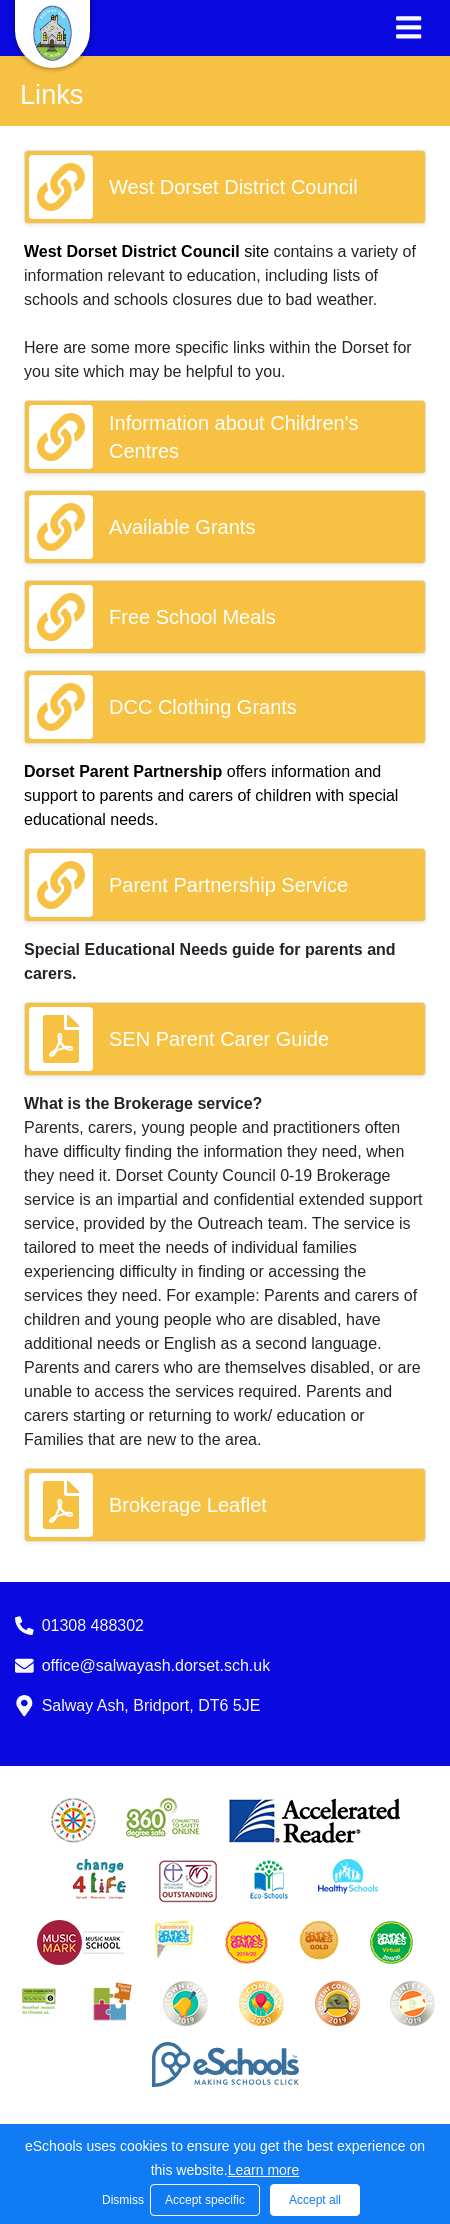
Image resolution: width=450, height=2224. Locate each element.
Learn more (264, 2170)
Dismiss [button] (121, 2200)
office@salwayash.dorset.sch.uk (156, 1665)
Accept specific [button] (205, 2200)
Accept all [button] (315, 2200)
